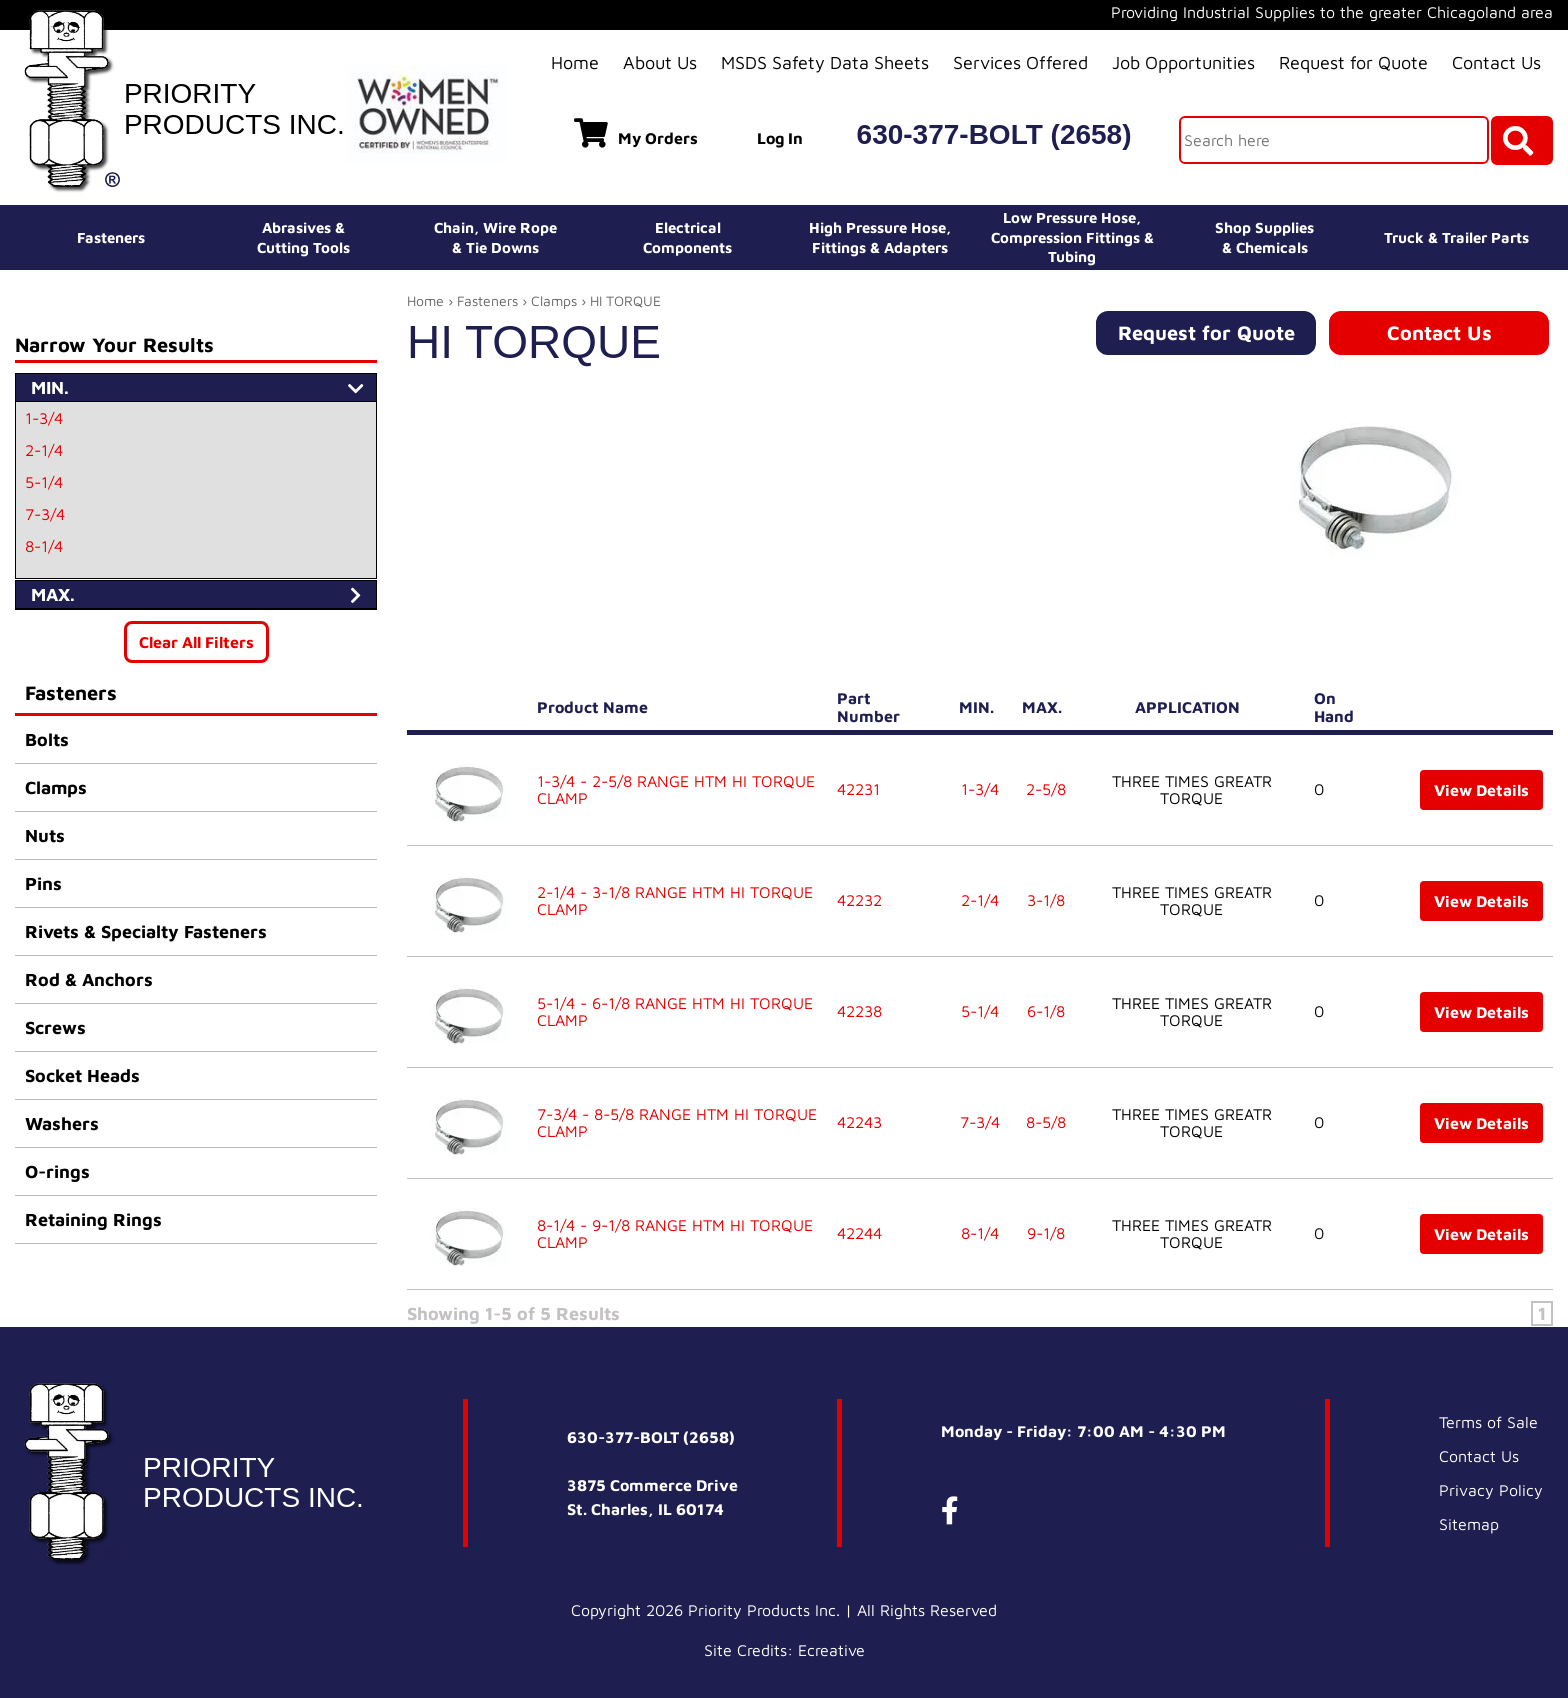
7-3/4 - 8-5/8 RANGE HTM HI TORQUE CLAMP (677, 1123)
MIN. (980, 707)
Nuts (45, 835)
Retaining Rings (93, 1219)
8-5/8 (1046, 1122)
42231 (858, 789)
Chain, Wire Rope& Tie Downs (495, 237)
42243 (859, 1122)
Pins (43, 883)
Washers (62, 1123)
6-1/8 (1046, 1011)
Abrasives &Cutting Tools (303, 237)
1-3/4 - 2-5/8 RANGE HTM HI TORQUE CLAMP (676, 790)
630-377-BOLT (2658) (994, 134)
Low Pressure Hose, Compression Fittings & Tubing (1072, 237)
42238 (859, 1011)
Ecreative (831, 1650)
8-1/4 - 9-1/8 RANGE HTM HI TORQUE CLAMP (675, 1234)
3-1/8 (1046, 900)
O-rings (57, 1171)
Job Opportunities (1183, 62)
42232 (859, 900)
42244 (859, 1233)
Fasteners (111, 237)
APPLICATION (1191, 707)
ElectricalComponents (687, 237)
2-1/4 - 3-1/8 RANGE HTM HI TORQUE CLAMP (675, 901)
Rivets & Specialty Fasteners (146, 931)
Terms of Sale (1488, 1422)
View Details (1481, 790)
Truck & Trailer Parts (1456, 237)
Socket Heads (82, 1075)
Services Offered (1020, 62)
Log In (780, 138)
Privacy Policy (1491, 1490)
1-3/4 (44, 418)
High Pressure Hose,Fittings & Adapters (880, 237)
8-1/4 (44, 546)
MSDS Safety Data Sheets (825, 62)
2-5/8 (1046, 789)
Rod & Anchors (89, 979)
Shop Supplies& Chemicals (1264, 237)
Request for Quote (1353, 62)
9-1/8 (1046, 1233)
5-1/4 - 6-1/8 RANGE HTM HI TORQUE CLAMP (675, 1012)
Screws (55, 1027)
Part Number (872, 707)
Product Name (596, 707)
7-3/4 (45, 514)
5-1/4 (44, 482)
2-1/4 (44, 450)
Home (575, 62)
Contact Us (1496, 62)
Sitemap (1469, 1524)
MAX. (1046, 707)
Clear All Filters (196, 642)
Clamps (56, 787)
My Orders (636, 133)
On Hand (1338, 707)
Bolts (47, 739)
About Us (660, 62)
